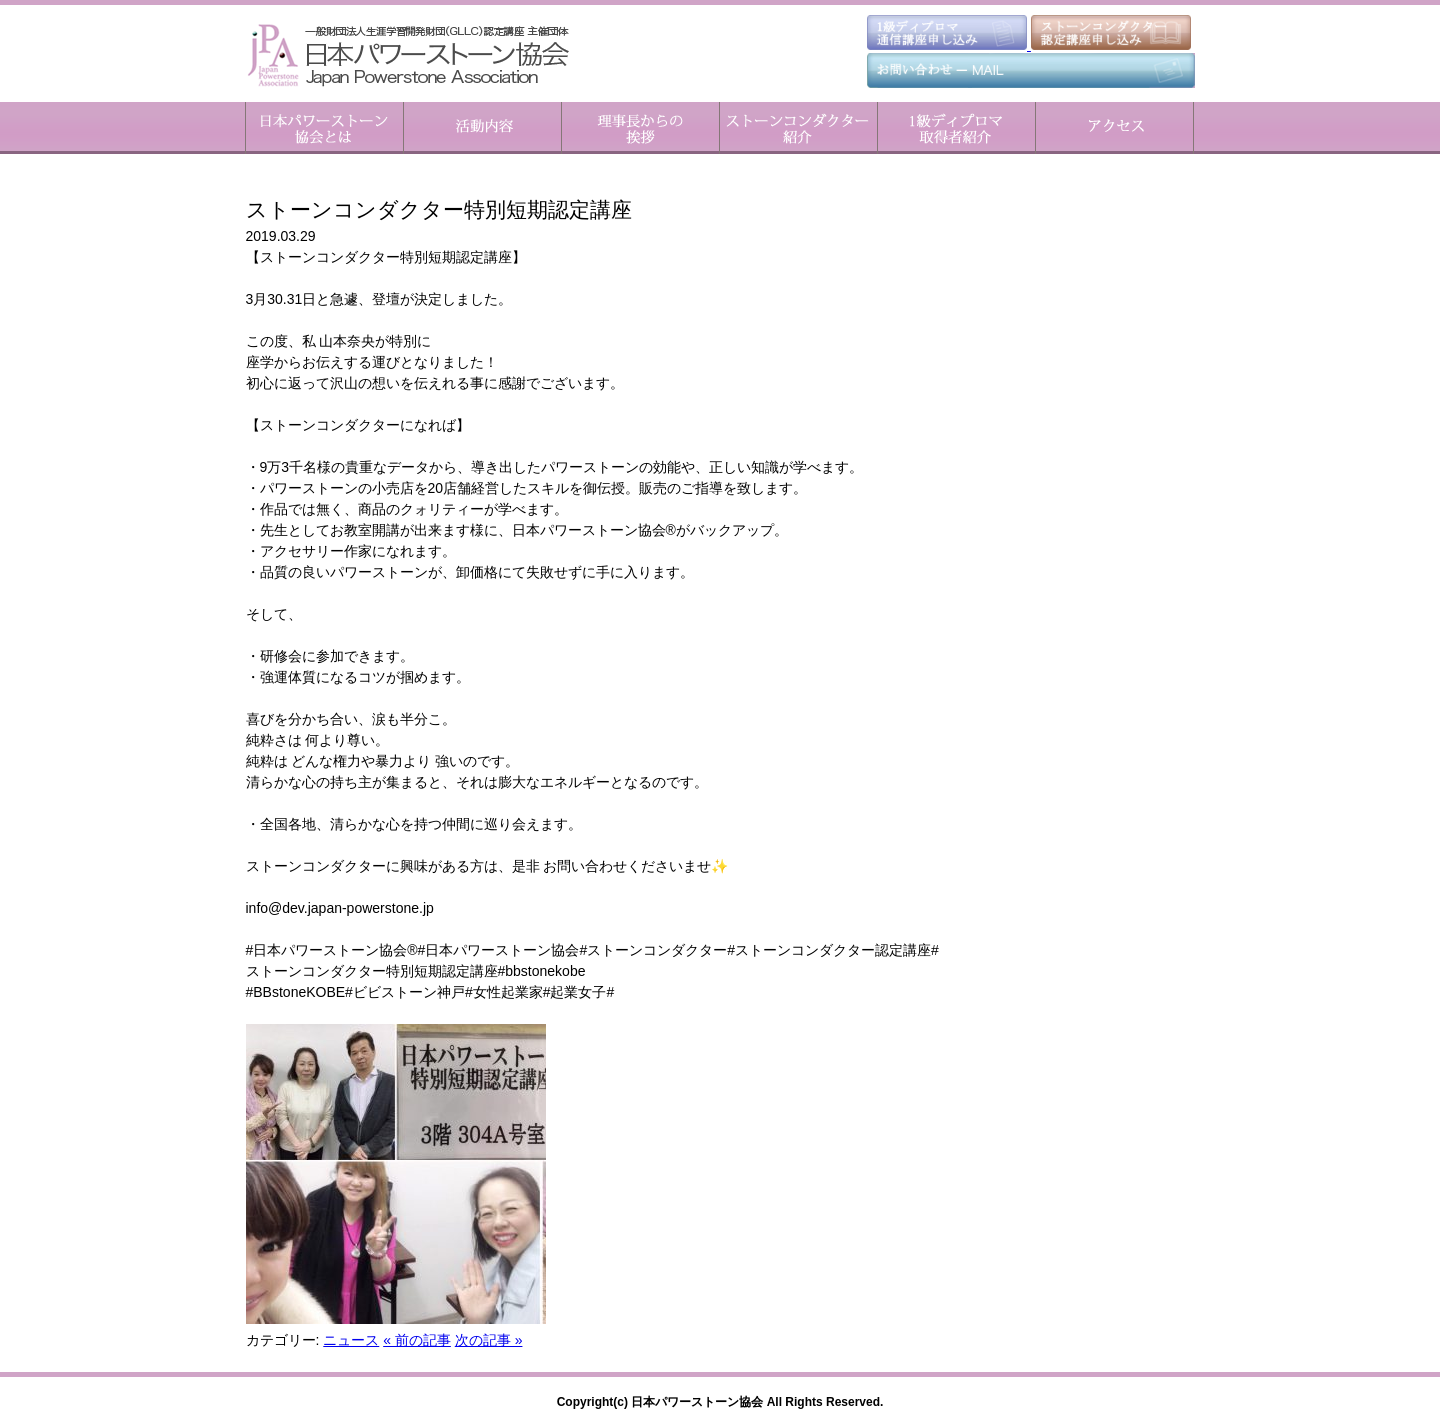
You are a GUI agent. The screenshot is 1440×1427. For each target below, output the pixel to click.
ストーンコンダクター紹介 (798, 128)
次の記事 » (489, 1340)
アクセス (1114, 128)
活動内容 (482, 128)
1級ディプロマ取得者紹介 (956, 128)
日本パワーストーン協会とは (324, 128)
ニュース (351, 1340)
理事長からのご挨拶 (640, 128)
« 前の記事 (417, 1340)
